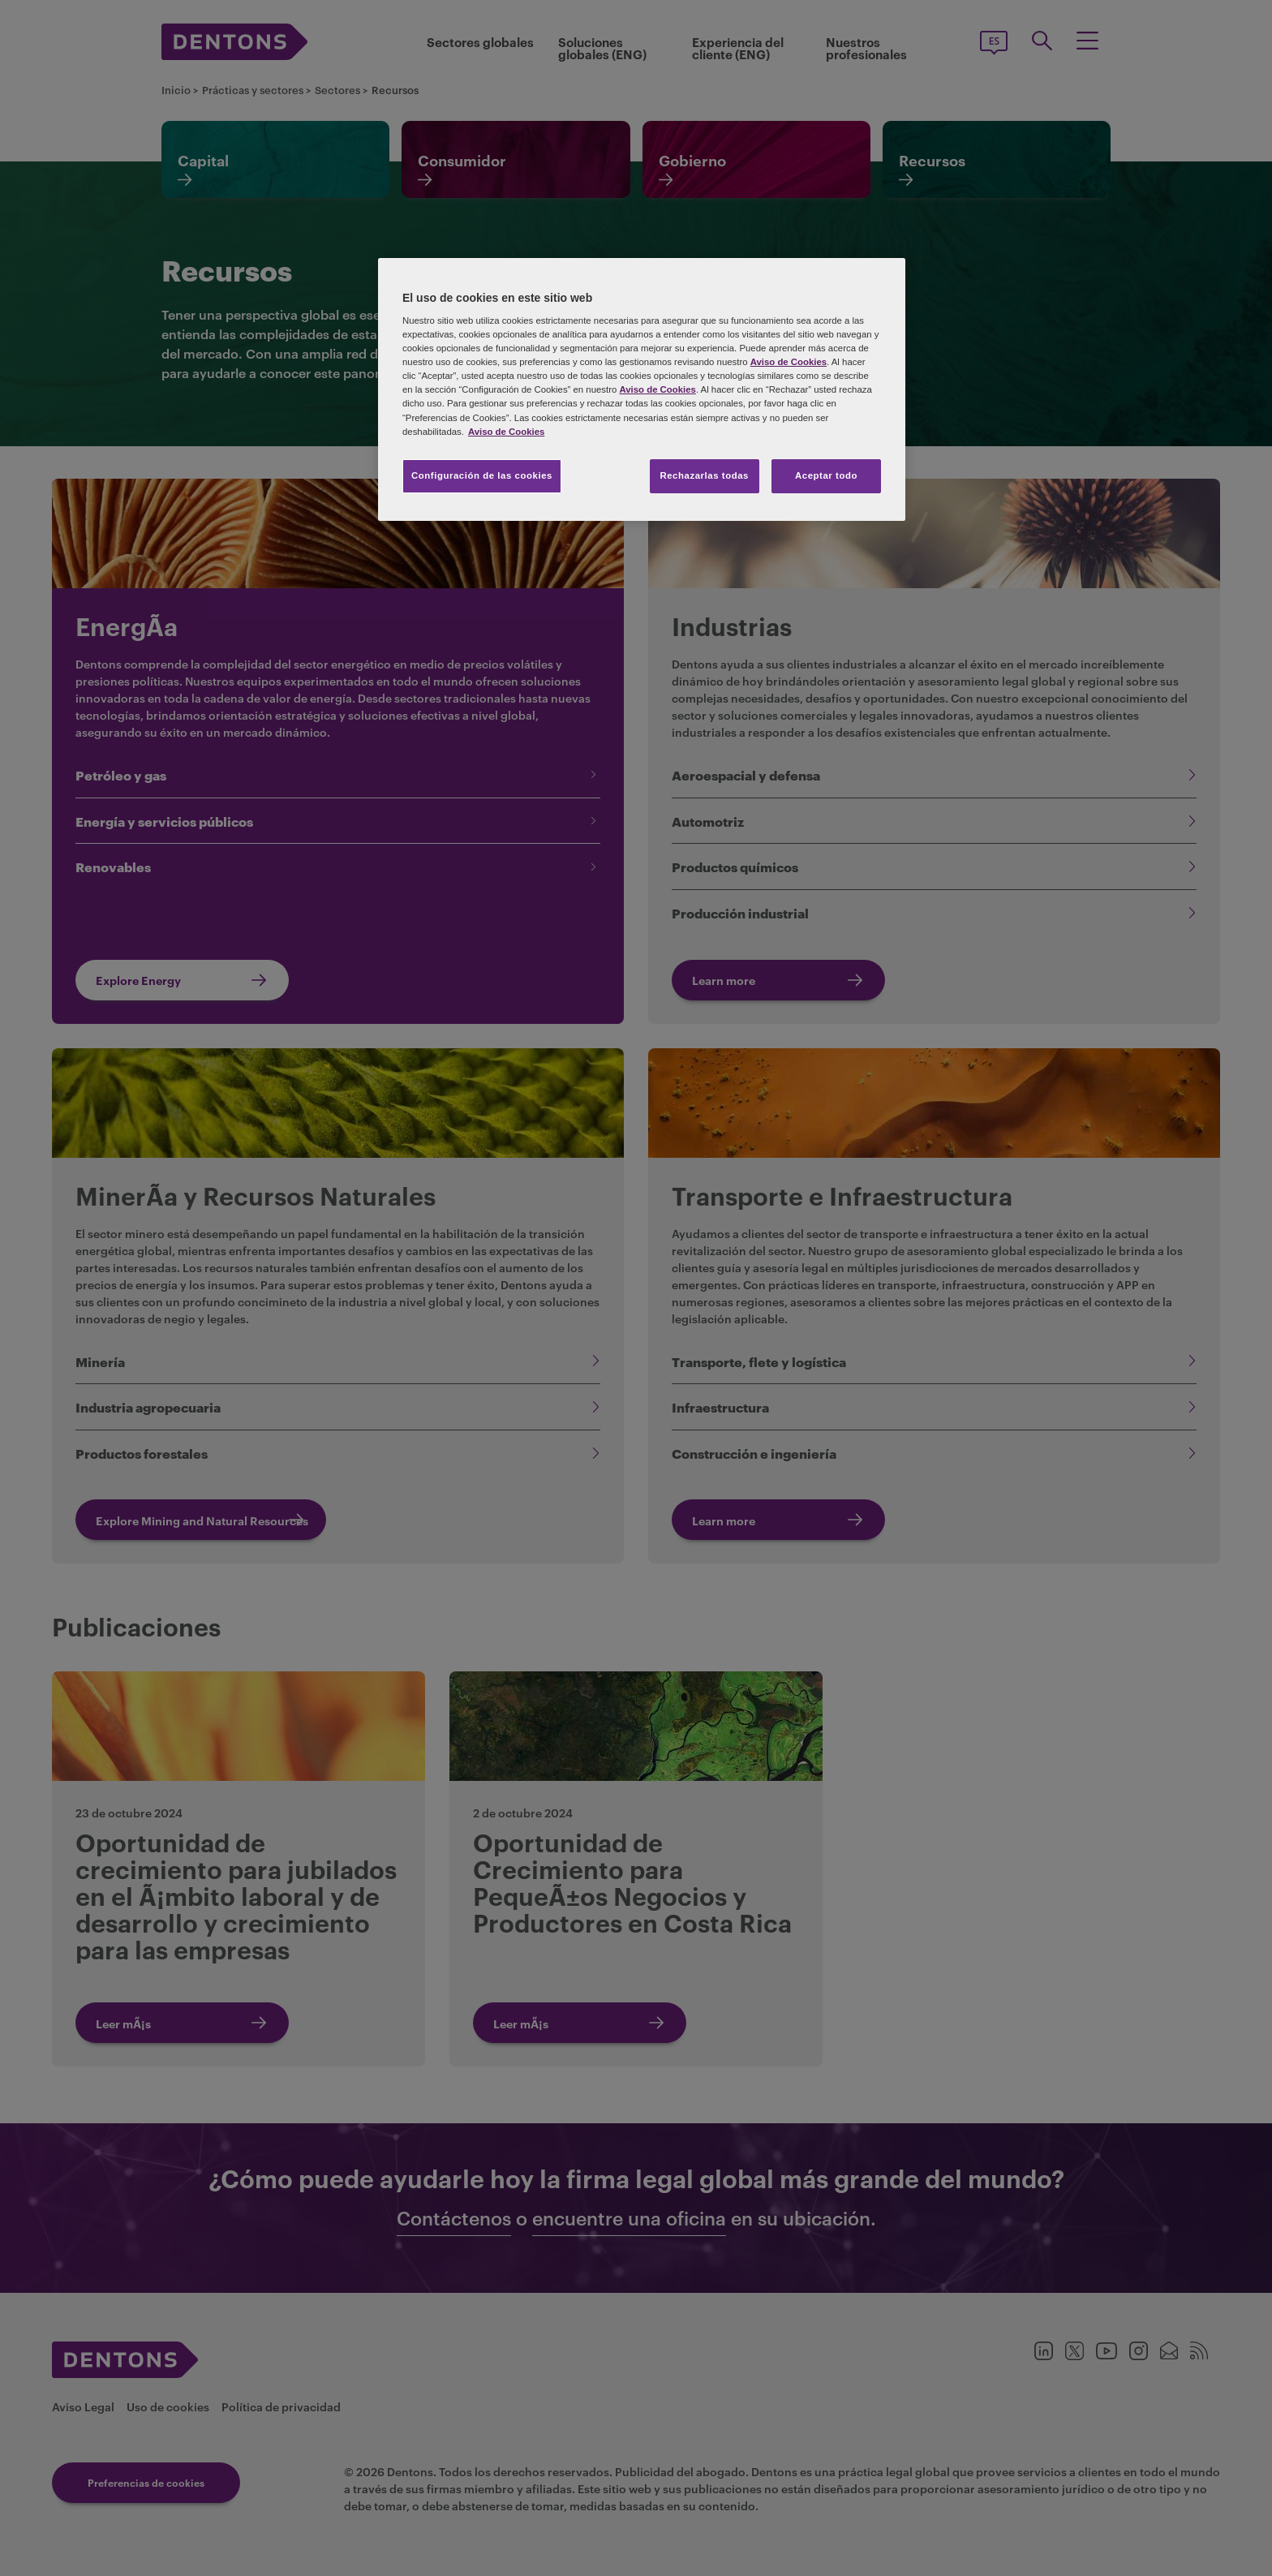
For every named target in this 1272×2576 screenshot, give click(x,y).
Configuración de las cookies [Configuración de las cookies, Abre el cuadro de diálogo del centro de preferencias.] (481, 475)
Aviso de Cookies (788, 362)
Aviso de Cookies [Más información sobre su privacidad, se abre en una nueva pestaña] (506, 432)
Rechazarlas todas (704, 475)
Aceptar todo (826, 475)
